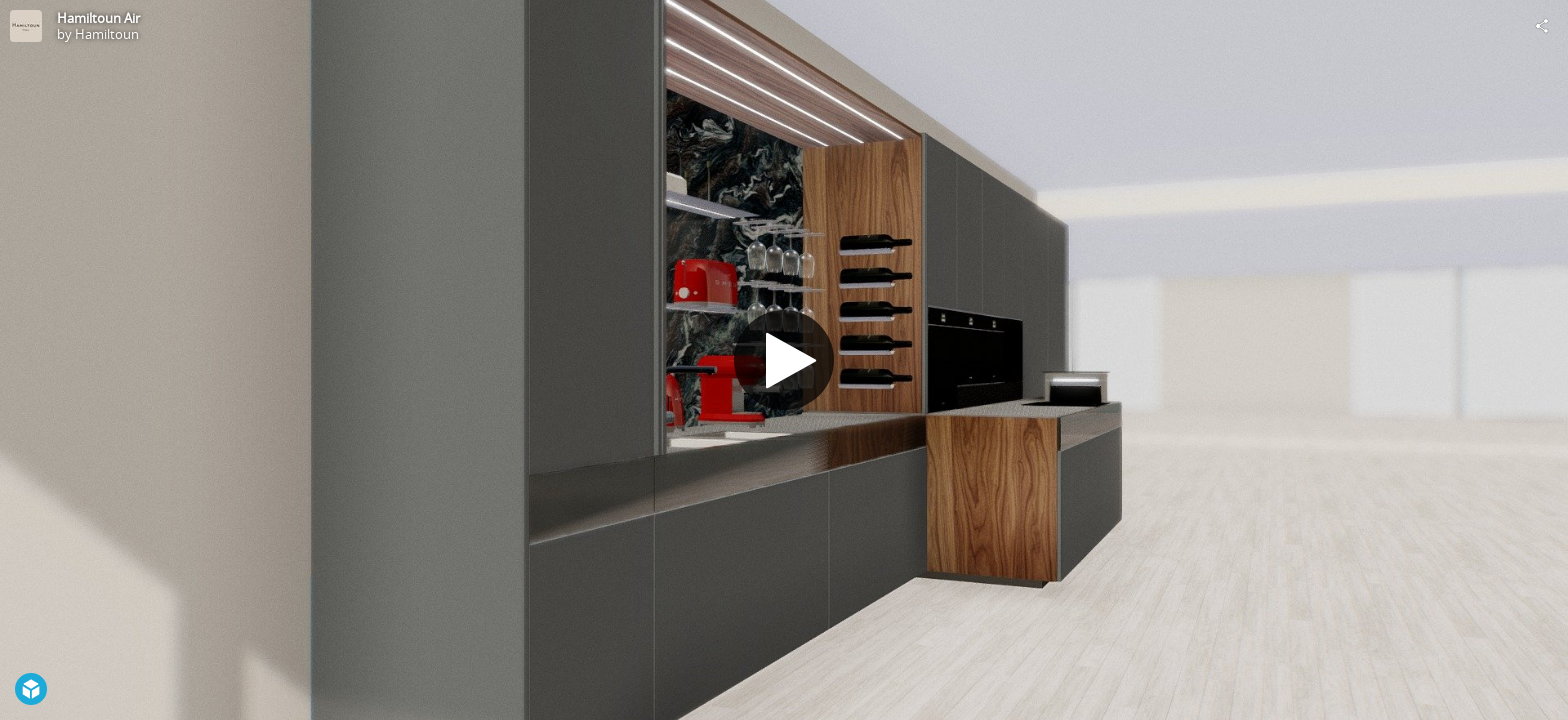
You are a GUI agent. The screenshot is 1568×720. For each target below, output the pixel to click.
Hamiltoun (107, 34)
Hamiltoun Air (98, 18)
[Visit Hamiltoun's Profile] (26, 26)
